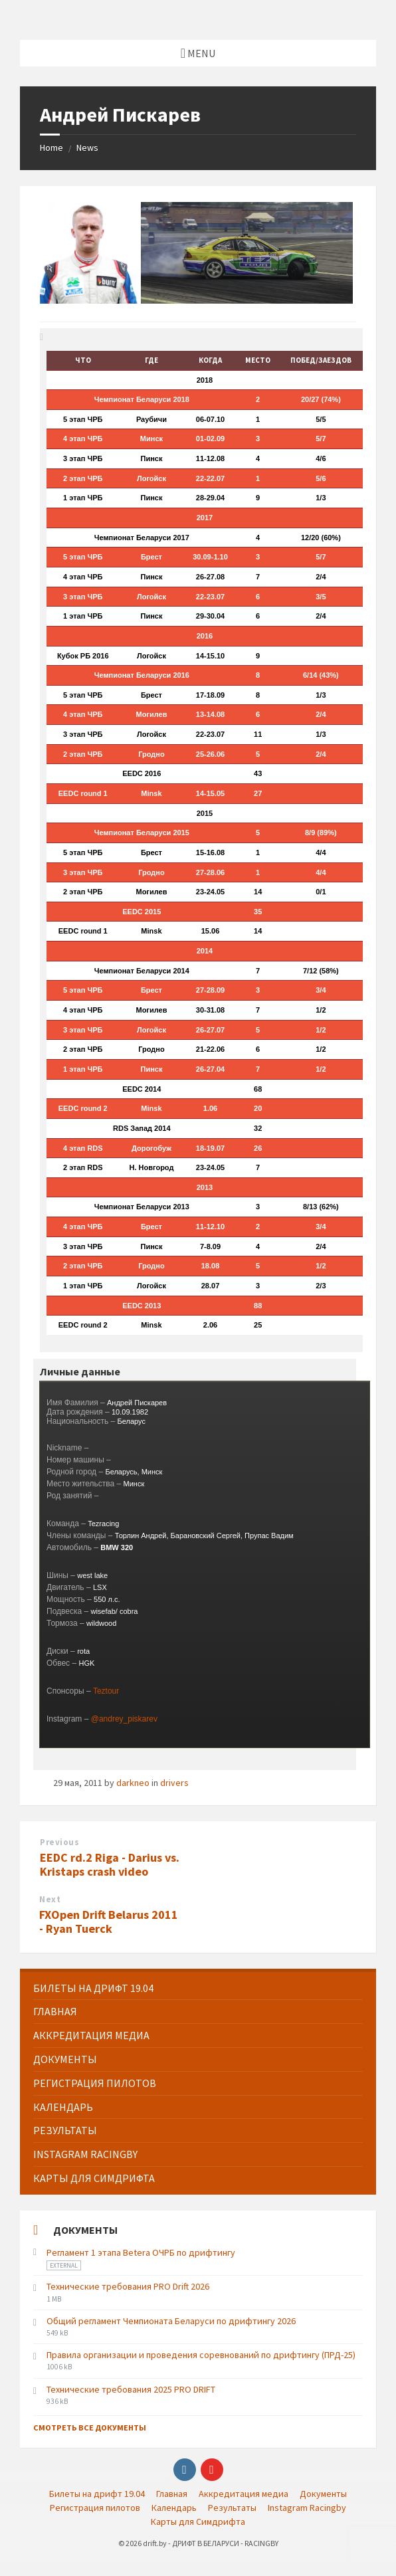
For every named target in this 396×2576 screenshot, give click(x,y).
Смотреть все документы (89, 2427)
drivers (174, 1783)
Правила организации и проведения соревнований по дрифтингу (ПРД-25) (201, 2355)
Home (51, 147)
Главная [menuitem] (171, 2494)
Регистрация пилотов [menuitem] (95, 2508)
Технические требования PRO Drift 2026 (128, 2286)
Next (49, 1899)
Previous (59, 1842)
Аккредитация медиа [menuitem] (243, 2494)
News (87, 147)
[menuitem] (198, 1988)
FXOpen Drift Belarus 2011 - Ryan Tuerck (108, 1921)
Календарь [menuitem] (174, 2508)
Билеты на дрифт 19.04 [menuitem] (97, 2494)
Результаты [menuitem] (232, 2508)
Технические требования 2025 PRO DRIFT (131, 2389)
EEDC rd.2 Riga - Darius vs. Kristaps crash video (109, 1864)
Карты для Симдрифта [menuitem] (198, 2521)
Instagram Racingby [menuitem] (307, 2508)
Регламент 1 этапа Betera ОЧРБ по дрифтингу (141, 2252)
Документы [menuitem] (323, 2494)
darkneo (132, 1783)
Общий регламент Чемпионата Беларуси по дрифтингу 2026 (171, 2321)
